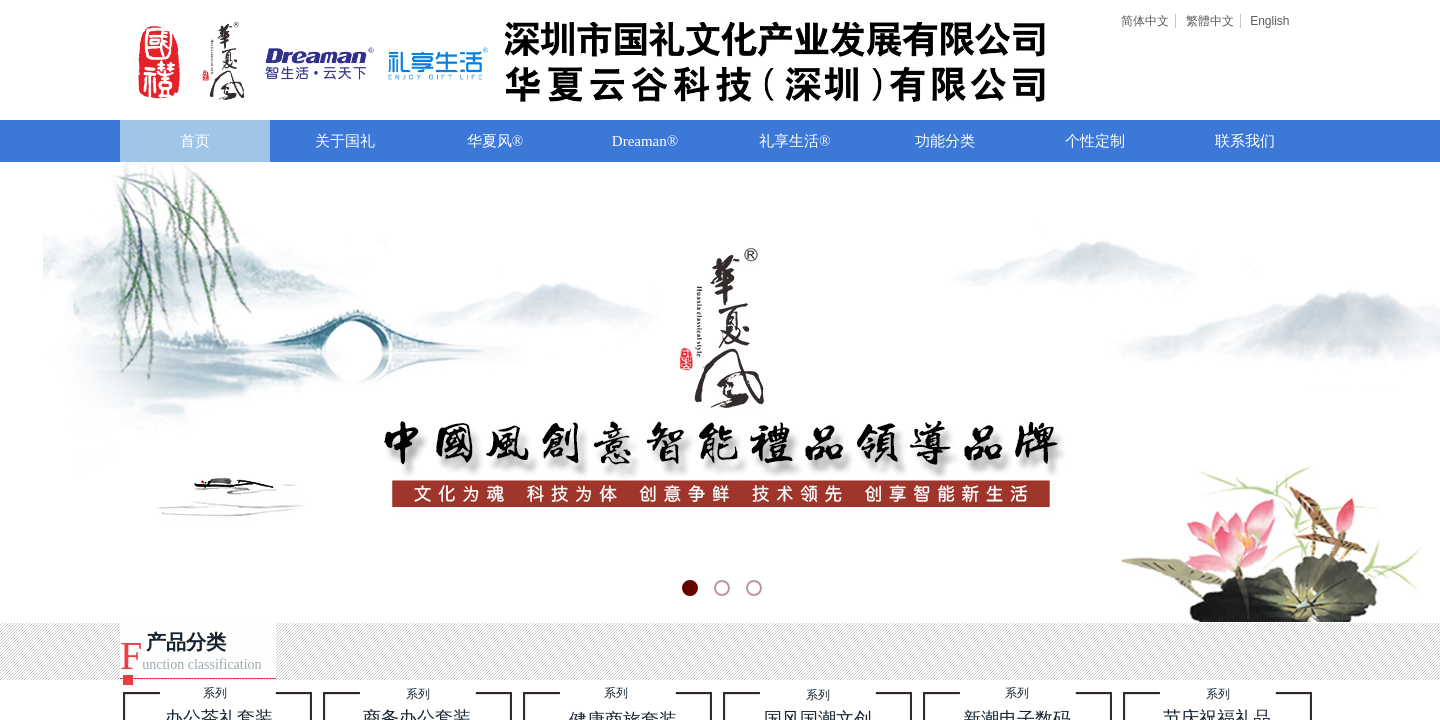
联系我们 (1245, 141)
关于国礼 (345, 141)
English (1269, 21)
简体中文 (1145, 21)
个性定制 (1095, 141)
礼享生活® (794, 141)
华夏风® (495, 141)
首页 (195, 141)
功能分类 (945, 141)
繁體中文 (1210, 21)
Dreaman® (645, 141)
